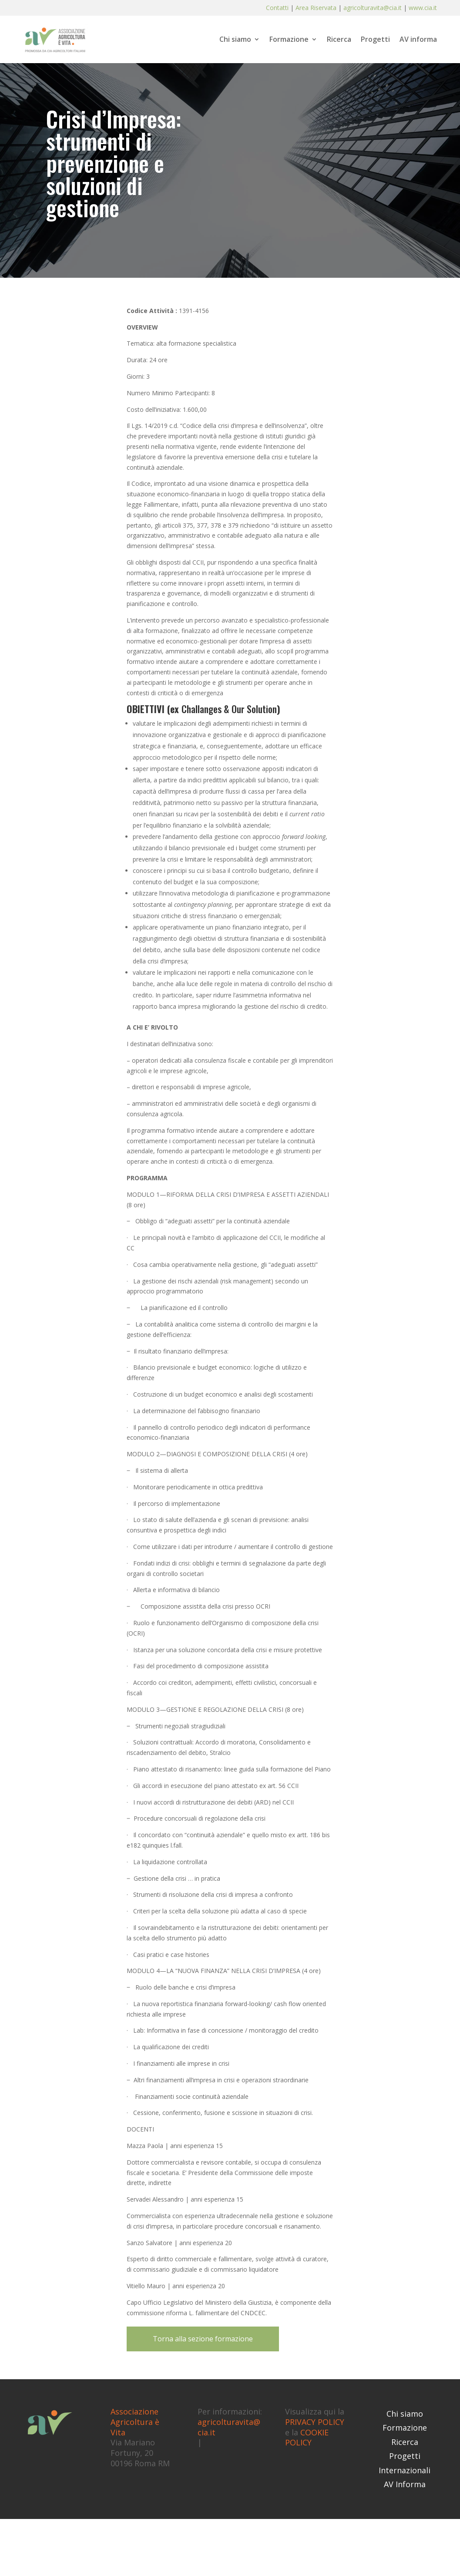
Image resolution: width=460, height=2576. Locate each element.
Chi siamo (235, 40)
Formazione (289, 40)
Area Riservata (315, 7)
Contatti (278, 7)
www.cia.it (423, 7)
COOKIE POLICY (307, 2437)
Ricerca (339, 40)
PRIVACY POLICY (314, 2422)
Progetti (375, 40)
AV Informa (405, 2484)
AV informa (418, 40)
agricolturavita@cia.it (372, 7)
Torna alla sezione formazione (203, 2339)
